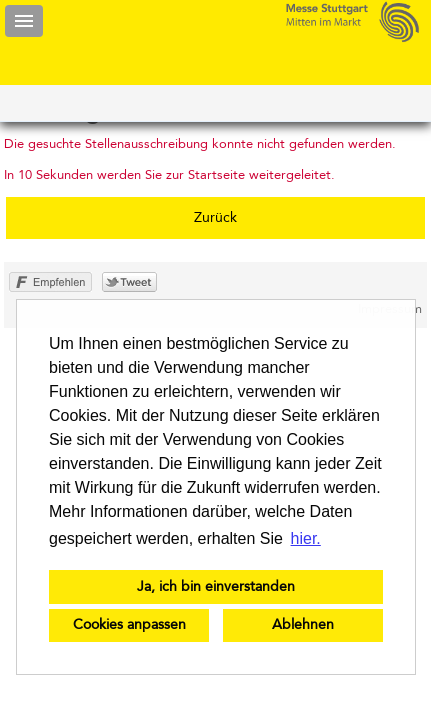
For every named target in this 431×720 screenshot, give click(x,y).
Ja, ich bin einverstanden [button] (216, 587)
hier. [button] (306, 538)
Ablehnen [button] (303, 625)
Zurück (215, 218)
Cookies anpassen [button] (129, 625)
